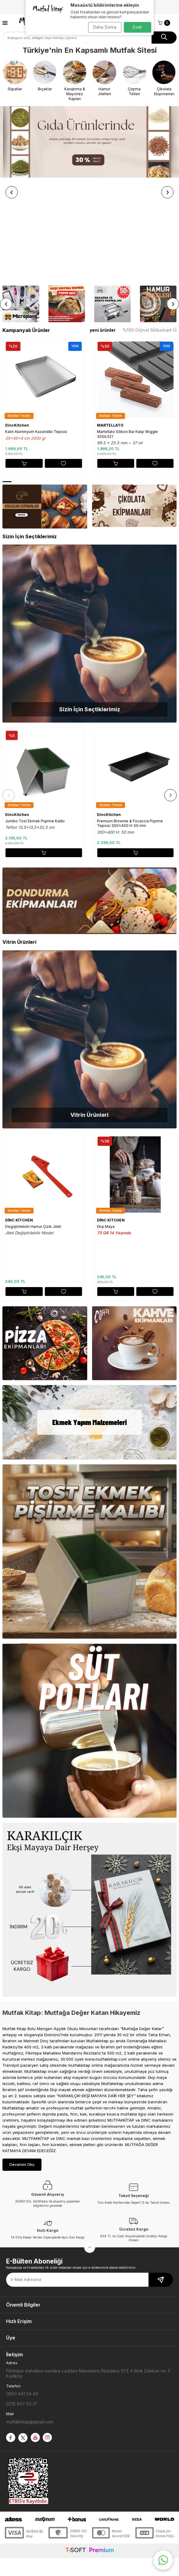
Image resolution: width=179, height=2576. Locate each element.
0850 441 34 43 (22, 2293)
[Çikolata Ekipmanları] (164, 78)
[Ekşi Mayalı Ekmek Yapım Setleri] (66, 203)
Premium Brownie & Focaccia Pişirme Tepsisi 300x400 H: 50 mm (130, 722)
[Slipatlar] (14, 76)
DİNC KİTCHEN (19, 1119)
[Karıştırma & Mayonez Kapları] (74, 80)
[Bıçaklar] (44, 76)
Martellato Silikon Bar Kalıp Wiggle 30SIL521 (127, 333)
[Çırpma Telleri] (134, 78)
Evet (137, 27)
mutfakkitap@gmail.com (29, 2321)
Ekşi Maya (106, 1126)
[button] (11, 142)
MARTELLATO (110, 324)
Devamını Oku (21, 2064)
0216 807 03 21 (21, 2303)
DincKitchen (17, 324)
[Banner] (89, 142)
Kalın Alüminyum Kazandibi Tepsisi (36, 331)
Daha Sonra (104, 27)
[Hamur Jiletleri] (104, 78)
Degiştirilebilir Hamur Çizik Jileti (33, 1126)
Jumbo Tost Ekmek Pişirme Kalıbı (35, 720)
